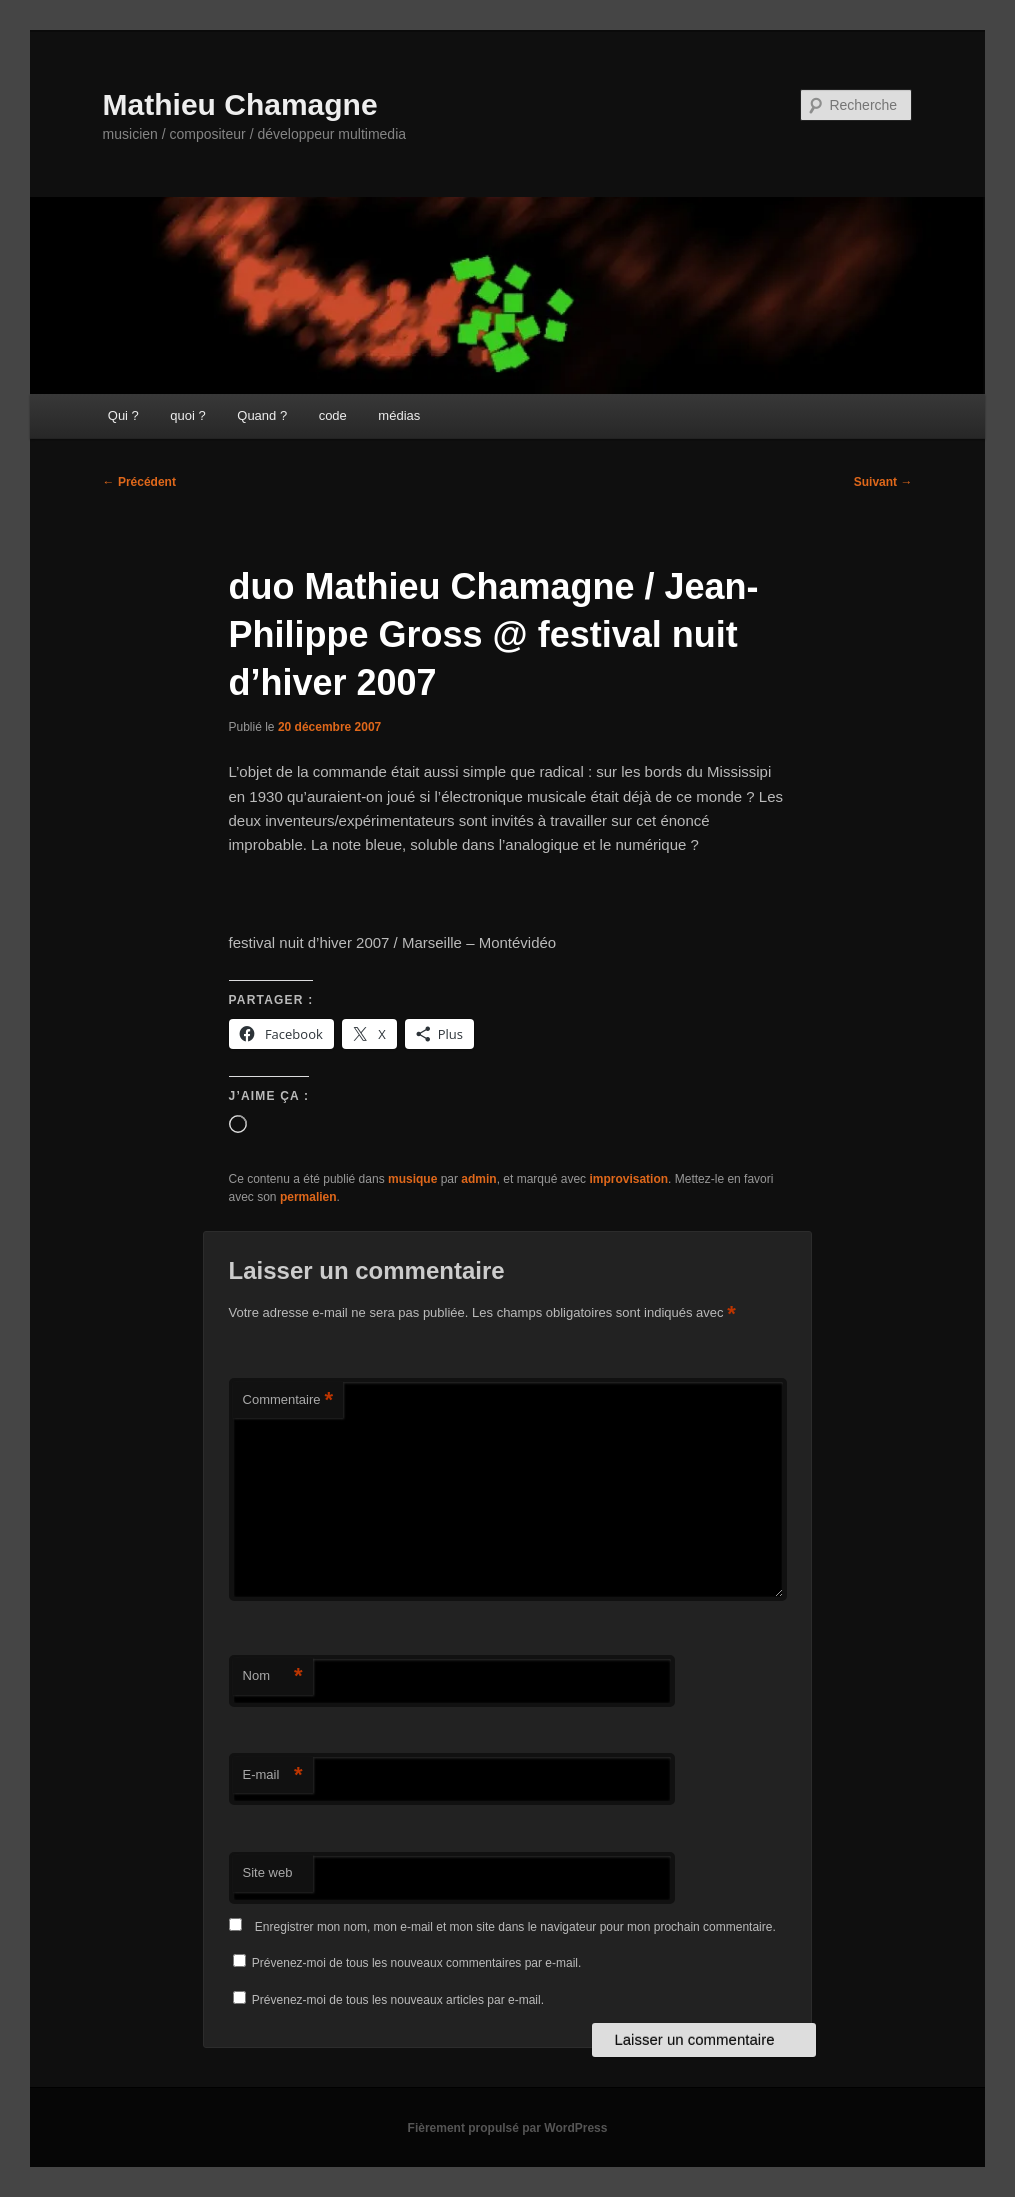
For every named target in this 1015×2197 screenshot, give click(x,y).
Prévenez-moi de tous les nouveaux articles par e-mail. (398, 2000)
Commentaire (288, 1400)
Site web (268, 1872)
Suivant (883, 482)
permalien (308, 1197)
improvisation (628, 1179)
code (333, 415)
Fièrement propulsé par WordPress (508, 2128)
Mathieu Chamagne (240, 104)
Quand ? (262, 415)
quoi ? (187, 415)
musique (412, 1179)
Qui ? (123, 415)
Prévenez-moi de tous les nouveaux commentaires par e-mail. (416, 1963)
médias (399, 415)
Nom (273, 1676)
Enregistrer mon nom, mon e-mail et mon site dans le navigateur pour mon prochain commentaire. (515, 1927)
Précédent (139, 482)
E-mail (273, 1775)
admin (478, 1179)
